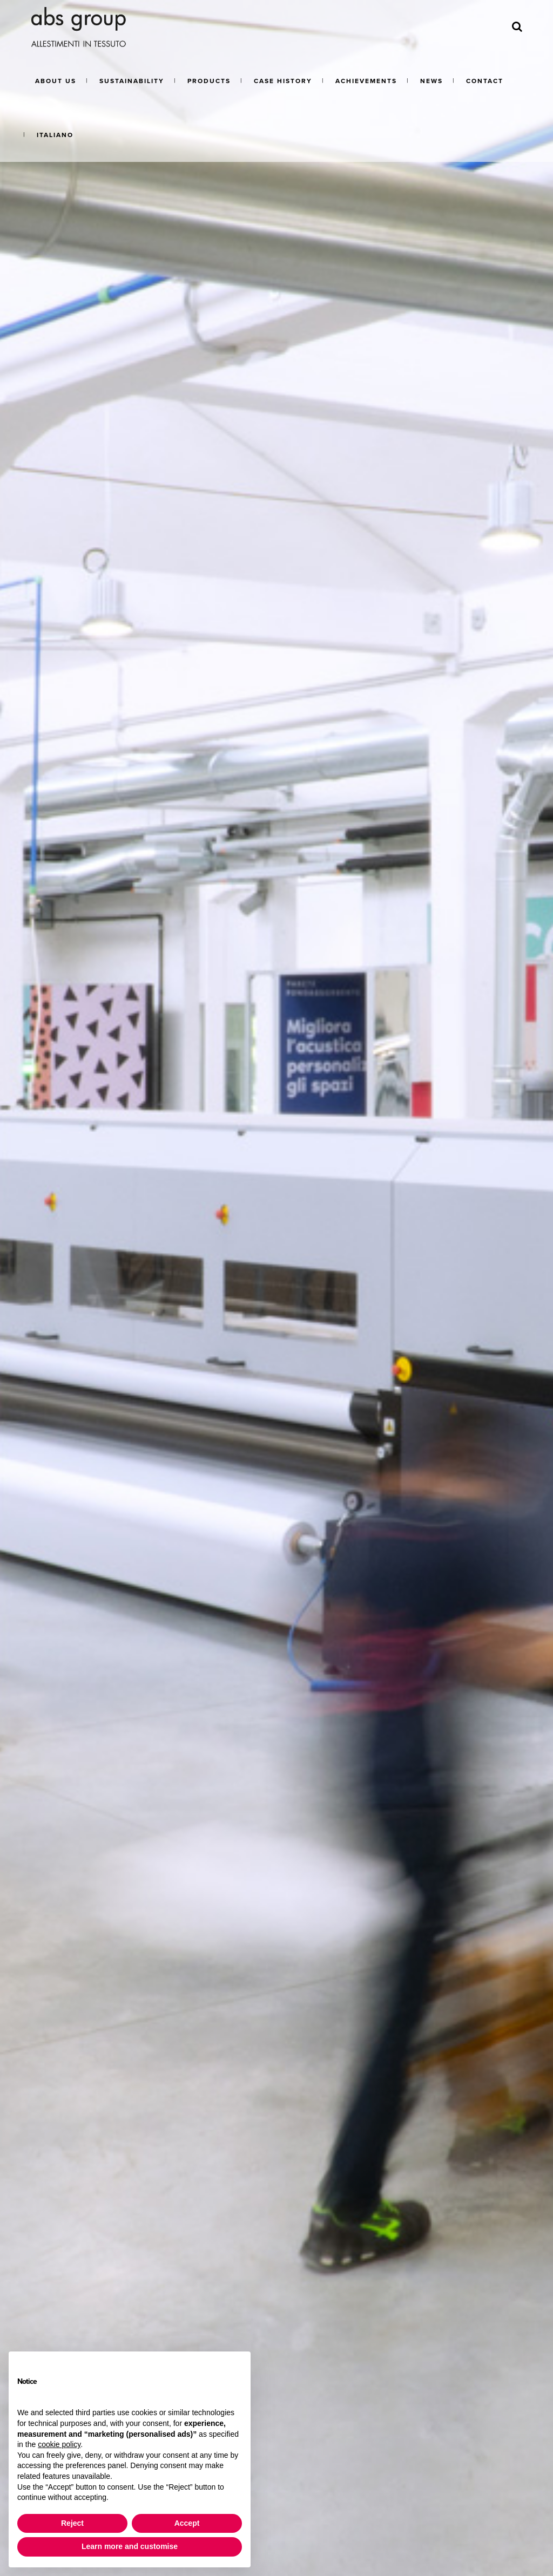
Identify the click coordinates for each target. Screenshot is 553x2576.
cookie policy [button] (59, 2444)
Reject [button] (72, 2523)
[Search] (517, 27)
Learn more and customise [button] (130, 2546)
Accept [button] (187, 2523)
